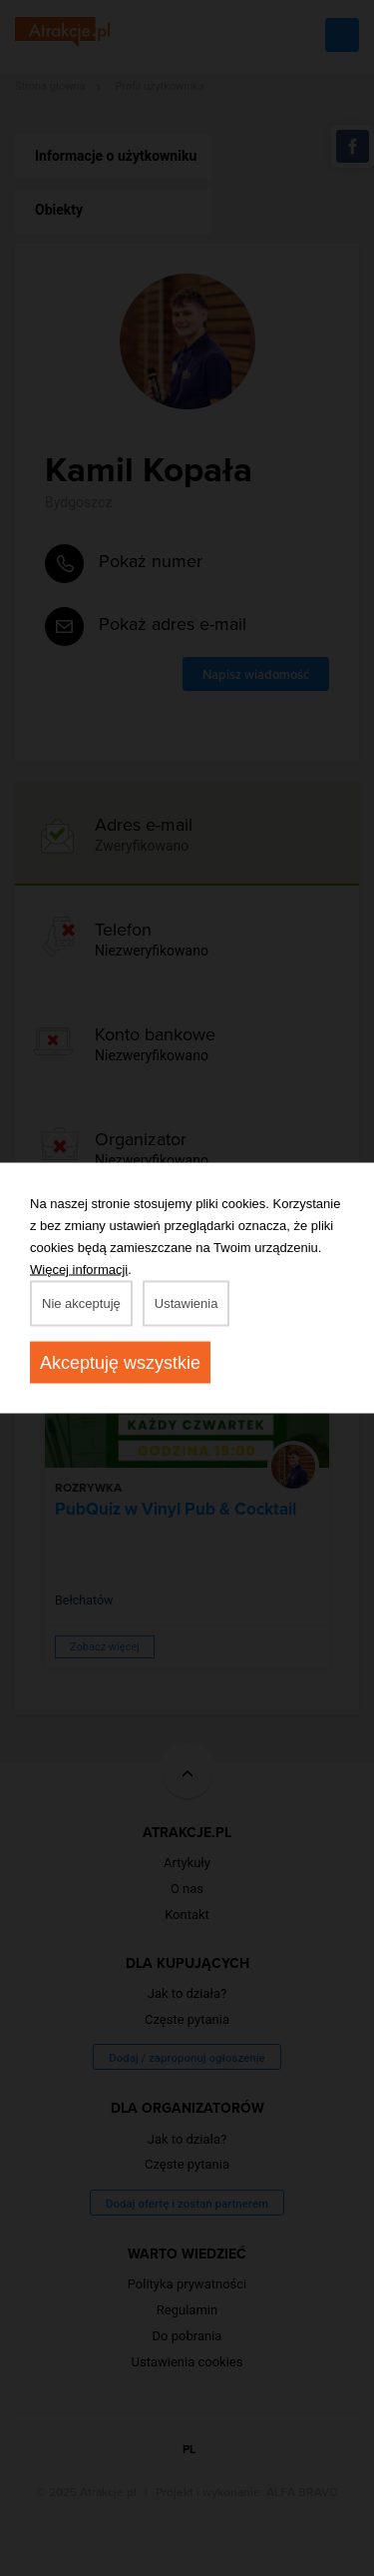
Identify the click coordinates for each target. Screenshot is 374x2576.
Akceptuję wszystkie (120, 1363)
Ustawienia (186, 1303)
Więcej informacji (79, 1269)
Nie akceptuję (81, 1303)
